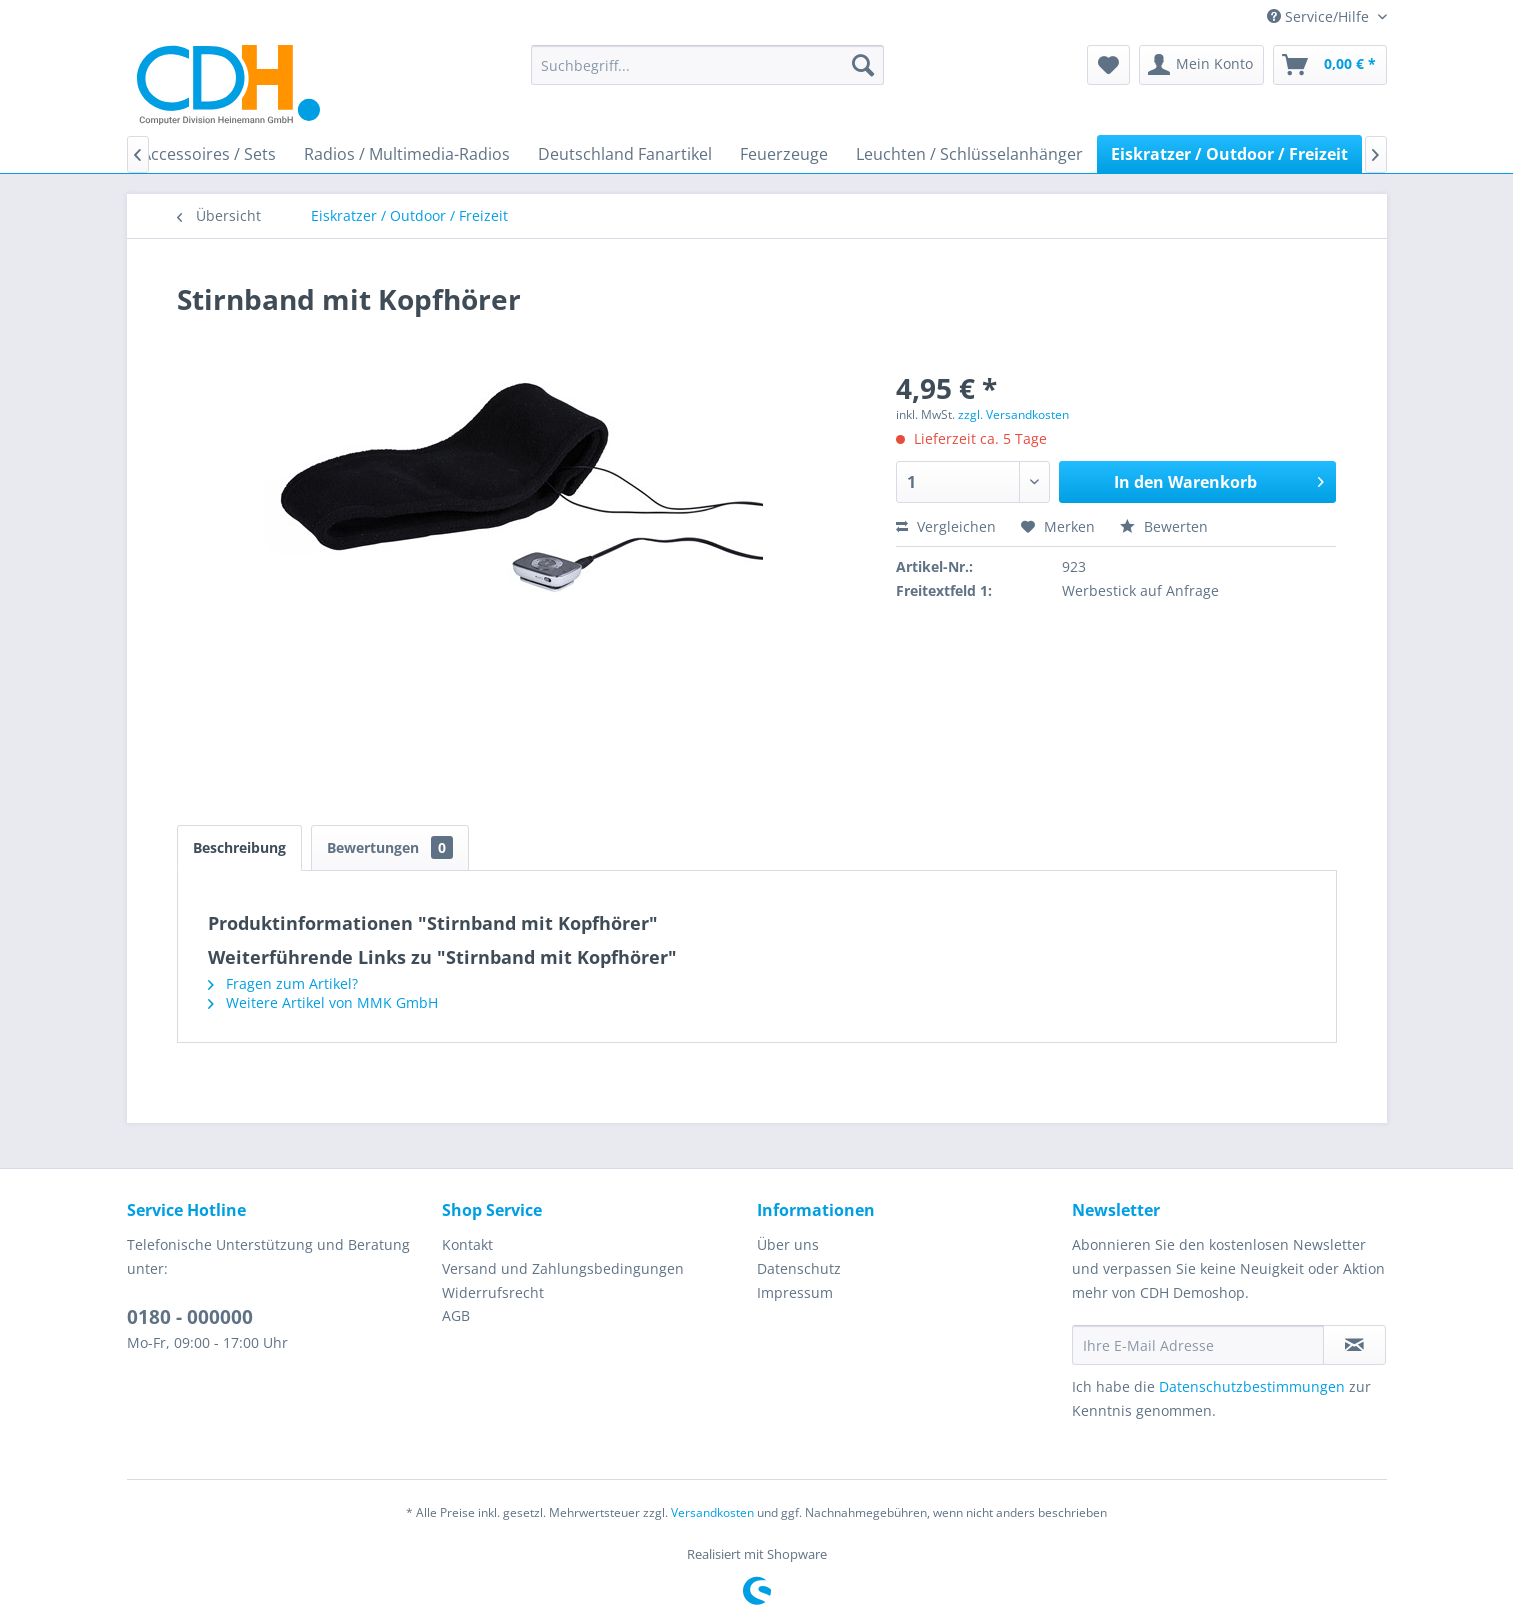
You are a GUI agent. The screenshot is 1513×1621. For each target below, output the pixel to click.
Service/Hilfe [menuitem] (1320, 16)
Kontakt (467, 1244)
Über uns (788, 1244)
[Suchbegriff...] (707, 65)
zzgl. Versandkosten (1013, 414)
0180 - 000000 (190, 1317)
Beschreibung (239, 847)
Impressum (795, 1292)
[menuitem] (707, 65)
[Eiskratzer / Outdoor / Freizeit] (1229, 154)
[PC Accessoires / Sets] (196, 154)
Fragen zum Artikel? (283, 983)
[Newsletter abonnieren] (1354, 1345)
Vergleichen (946, 526)
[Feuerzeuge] (784, 154)
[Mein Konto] (1201, 65)
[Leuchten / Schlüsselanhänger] (969, 154)
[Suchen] (863, 65)
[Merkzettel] (1108, 65)
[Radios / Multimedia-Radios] (407, 154)
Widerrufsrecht (493, 1292)
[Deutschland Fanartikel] (625, 154)
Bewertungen (390, 847)
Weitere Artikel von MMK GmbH (323, 1002)
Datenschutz (799, 1268)
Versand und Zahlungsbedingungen (563, 1268)
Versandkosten (712, 1512)
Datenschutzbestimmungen (1252, 1386)
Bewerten (1164, 526)
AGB (456, 1315)
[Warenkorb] (1330, 65)
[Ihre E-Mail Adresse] (1198, 1345)
